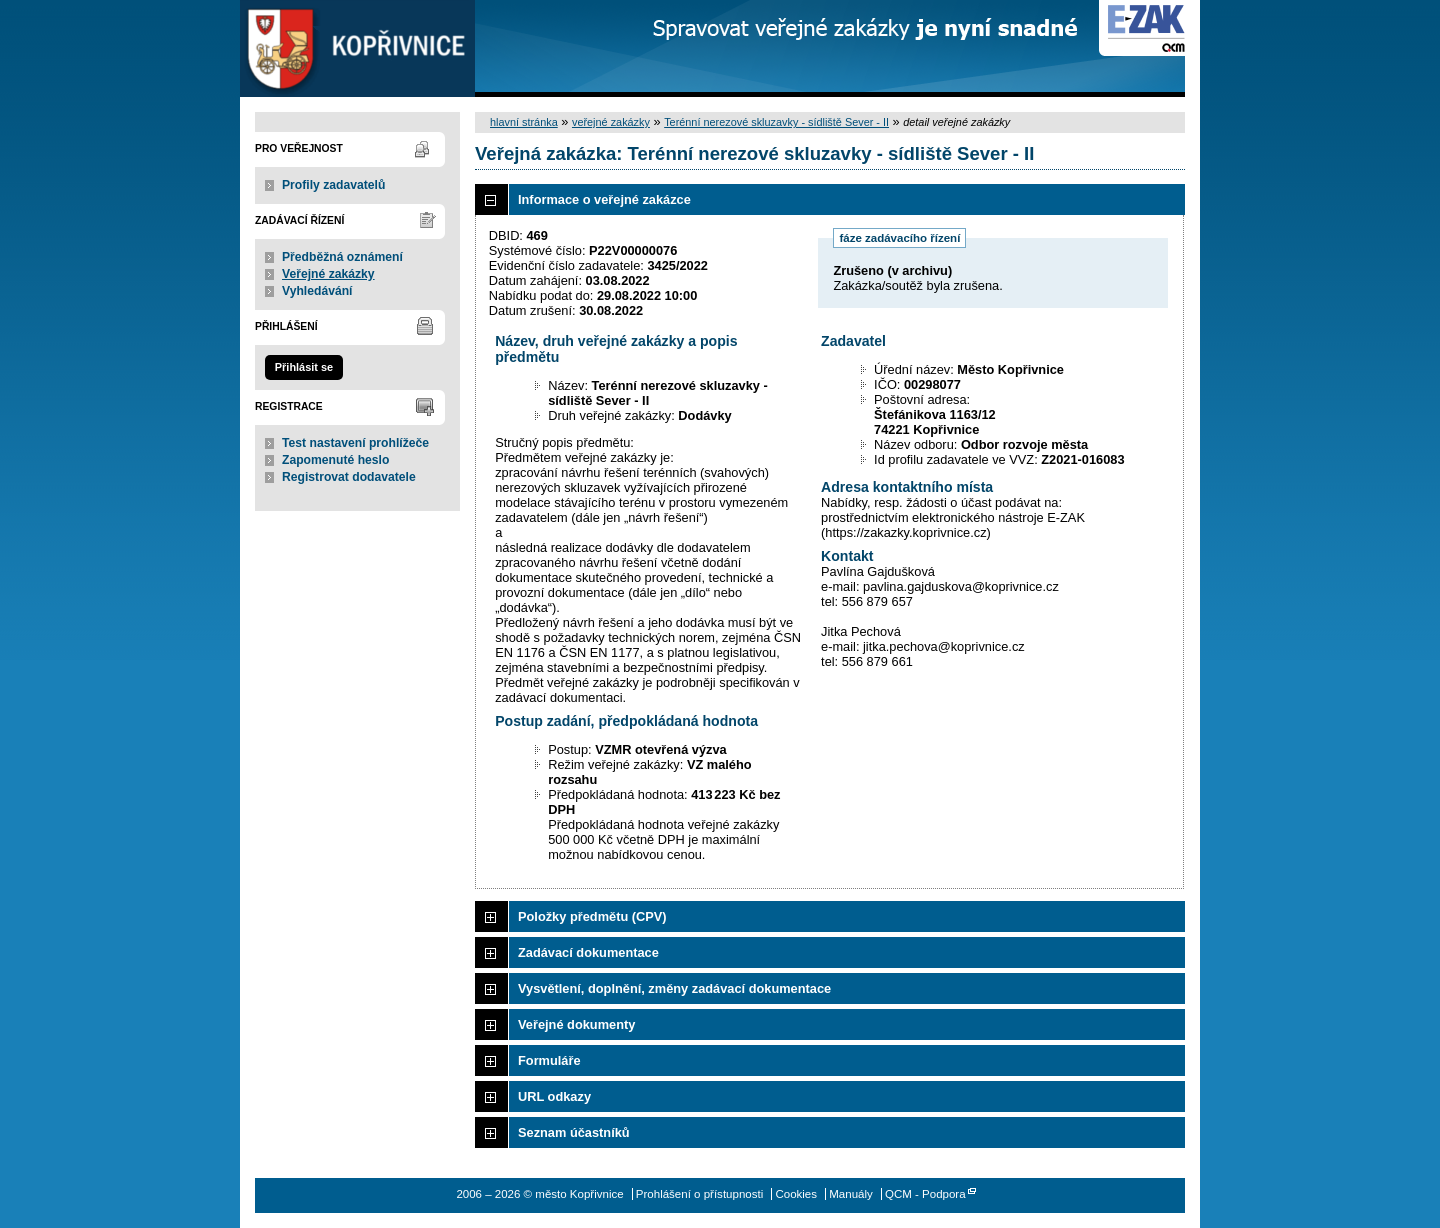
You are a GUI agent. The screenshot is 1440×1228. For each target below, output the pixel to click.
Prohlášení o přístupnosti (699, 1194)
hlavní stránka (524, 122)
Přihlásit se (304, 367)
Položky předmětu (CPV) (592, 916)
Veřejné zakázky (328, 274)
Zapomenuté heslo (335, 460)
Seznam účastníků (574, 1132)
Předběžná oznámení (342, 257)
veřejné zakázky (611, 122)
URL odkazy (554, 1096)
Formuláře (549, 1060)
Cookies (796, 1194)
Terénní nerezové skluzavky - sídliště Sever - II (776, 122)
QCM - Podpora (925, 1194)
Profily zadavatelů (333, 185)
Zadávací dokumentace (588, 952)
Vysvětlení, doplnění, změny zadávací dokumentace (674, 988)
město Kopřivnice (357, 48)
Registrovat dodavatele (349, 477)
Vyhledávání (317, 291)
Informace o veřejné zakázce (604, 199)
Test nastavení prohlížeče (355, 443)
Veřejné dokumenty (576, 1024)
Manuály (851, 1194)
